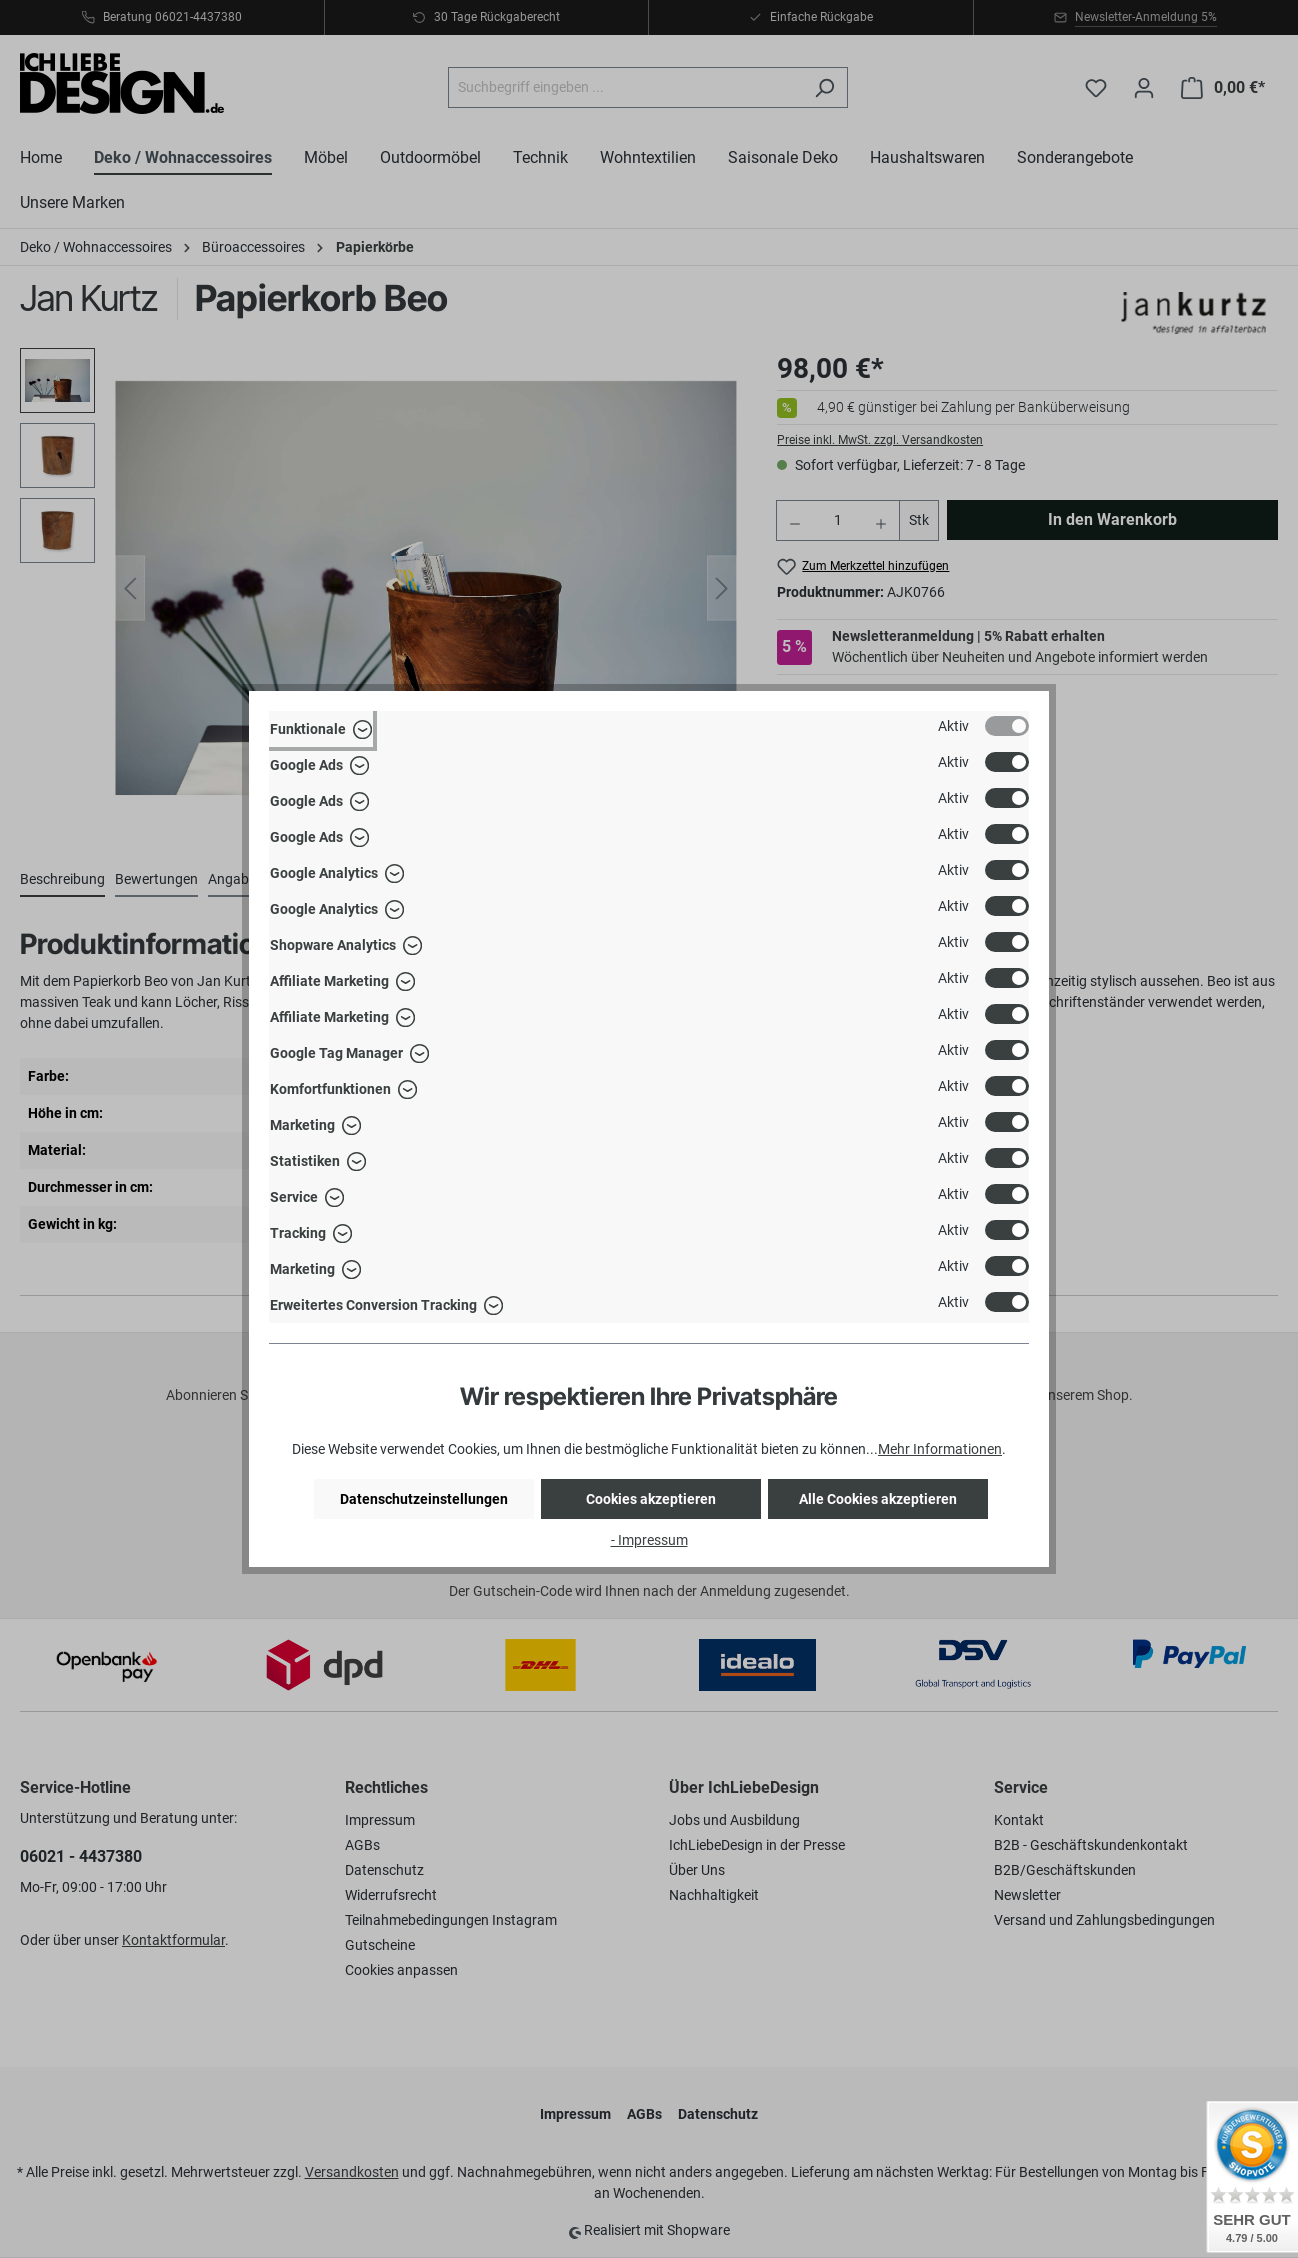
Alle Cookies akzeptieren (878, 1499)
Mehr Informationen (940, 1449)
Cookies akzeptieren (651, 1499)
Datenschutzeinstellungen (424, 1499)
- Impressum (649, 1540)
